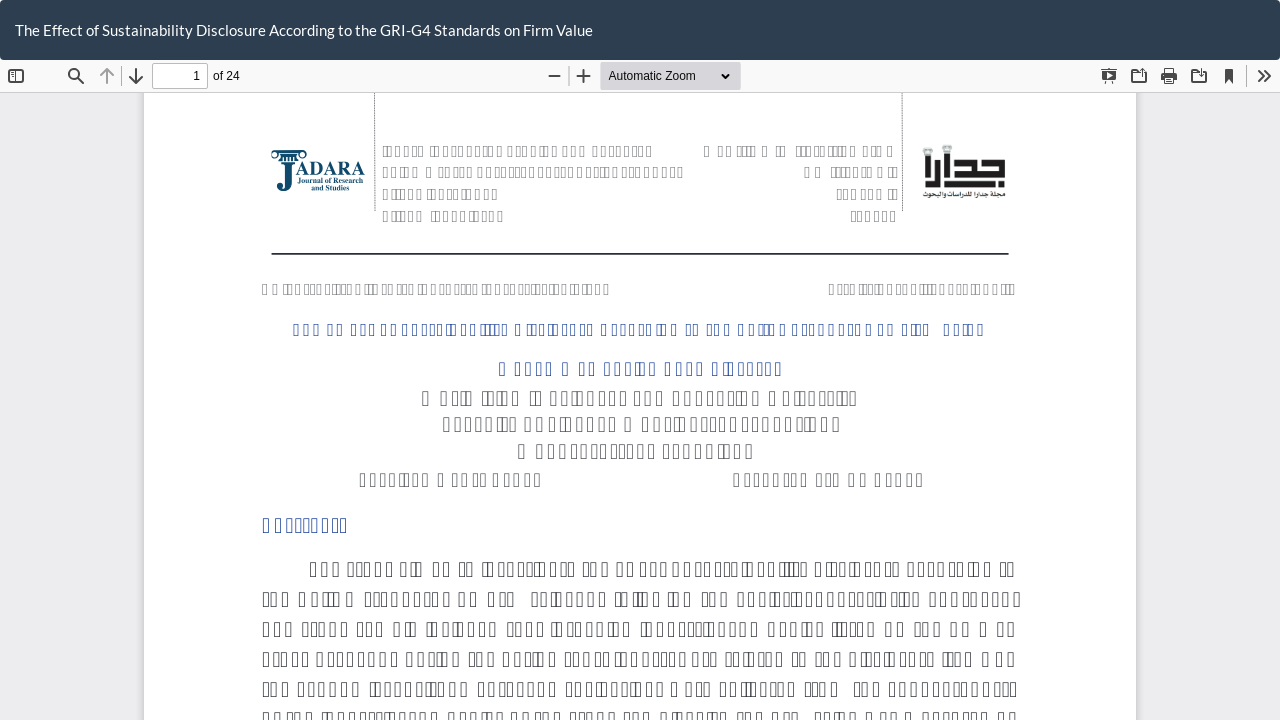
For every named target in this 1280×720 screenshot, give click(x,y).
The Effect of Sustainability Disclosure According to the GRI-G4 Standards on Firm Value (304, 30)
